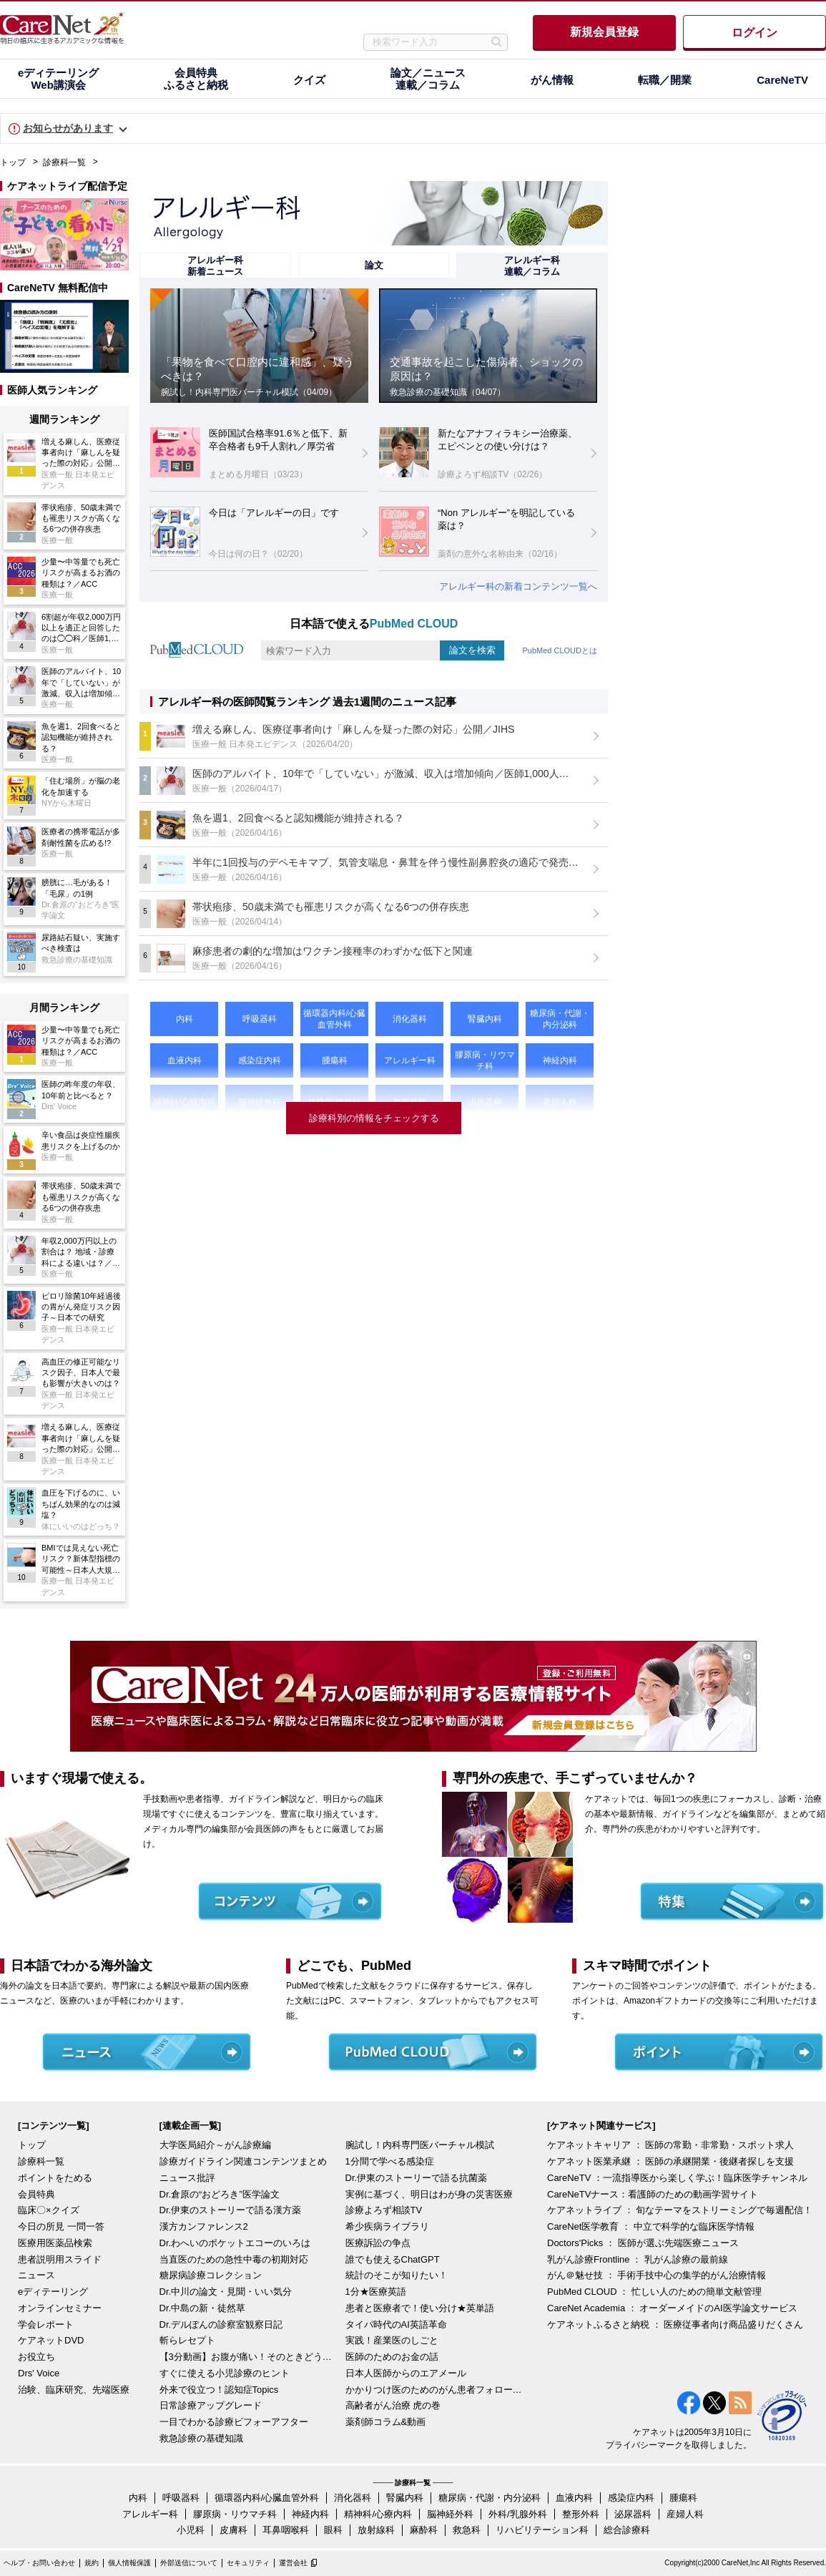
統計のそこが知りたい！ (396, 2275)
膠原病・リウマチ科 (235, 2514)
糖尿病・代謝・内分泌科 (489, 2497)
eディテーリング (53, 2291)
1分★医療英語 (375, 2291)
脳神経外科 (450, 2514)
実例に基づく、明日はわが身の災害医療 (429, 2194)
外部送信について (188, 2563)
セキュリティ (248, 2563)
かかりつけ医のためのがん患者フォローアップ (434, 2389)
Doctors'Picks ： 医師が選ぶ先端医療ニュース (643, 2243)
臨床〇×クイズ (48, 2210)
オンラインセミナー (60, 2308)
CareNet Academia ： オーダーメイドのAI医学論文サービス (672, 2308)
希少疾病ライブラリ (387, 2226)
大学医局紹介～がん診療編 (215, 2145)
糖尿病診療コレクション (210, 2275)
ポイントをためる (55, 2177)
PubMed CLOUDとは (559, 650)
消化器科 (352, 2497)
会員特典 (36, 2194)
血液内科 (574, 2497)
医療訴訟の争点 (377, 2243)
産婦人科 (685, 2514)
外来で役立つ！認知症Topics (219, 2389)
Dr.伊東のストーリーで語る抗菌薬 (416, 2177)
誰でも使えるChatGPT (392, 2259)
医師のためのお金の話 (391, 2356)
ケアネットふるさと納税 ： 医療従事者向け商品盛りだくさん (675, 2324)
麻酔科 (424, 2529)
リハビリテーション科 (542, 2529)
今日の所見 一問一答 (61, 2226)
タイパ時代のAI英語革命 (396, 2324)
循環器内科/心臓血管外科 (267, 2497)
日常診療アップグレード (210, 2405)
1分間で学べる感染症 (389, 2161)
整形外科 (580, 2514)
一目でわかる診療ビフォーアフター (233, 2421)
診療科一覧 (64, 162)
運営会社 (293, 2563)
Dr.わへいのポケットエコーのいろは (235, 2243)
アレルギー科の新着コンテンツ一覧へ (518, 586)
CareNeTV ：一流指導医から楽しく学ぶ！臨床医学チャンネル (677, 2177)
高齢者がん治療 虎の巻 (393, 2405)
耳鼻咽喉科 (285, 2529)
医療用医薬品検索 (55, 2243)
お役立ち (36, 2356)
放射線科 (376, 2529)
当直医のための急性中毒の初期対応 (233, 2259)
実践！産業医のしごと (391, 2340)
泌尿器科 (633, 2514)
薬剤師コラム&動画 (385, 2421)
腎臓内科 (404, 2497)
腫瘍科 (683, 2497)
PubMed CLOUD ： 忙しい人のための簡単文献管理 (654, 2291)
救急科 (467, 2529)
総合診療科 (627, 2529)
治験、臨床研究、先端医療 (73, 2389)
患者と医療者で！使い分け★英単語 (419, 2308)
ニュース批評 (187, 2177)
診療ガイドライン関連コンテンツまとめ (243, 2161)
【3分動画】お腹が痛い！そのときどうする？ (248, 2356)
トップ (13, 162)
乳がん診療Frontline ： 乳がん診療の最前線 (637, 2259)
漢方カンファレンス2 (203, 2226)
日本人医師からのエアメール (405, 2373)
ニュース (36, 2275)
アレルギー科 (150, 2514)
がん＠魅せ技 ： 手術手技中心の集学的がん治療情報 (656, 2275)
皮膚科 (233, 2529)
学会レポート (46, 2324)
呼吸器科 (181, 2497)
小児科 (191, 2529)
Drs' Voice (38, 2373)
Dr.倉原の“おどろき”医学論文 (219, 2194)
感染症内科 (631, 2497)
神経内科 (310, 2514)
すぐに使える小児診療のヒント (224, 2373)
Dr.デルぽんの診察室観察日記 (221, 2324)
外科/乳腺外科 (517, 2514)
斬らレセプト (187, 2340)
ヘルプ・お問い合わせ (39, 2563)
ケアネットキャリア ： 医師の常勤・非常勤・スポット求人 (670, 2145)
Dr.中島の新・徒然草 (202, 2308)
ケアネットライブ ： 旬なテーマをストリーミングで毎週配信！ (679, 2210)
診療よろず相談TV (384, 2210)
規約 (91, 2563)
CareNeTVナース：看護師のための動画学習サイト (652, 2194)
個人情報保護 (129, 2563)
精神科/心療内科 (378, 2514)
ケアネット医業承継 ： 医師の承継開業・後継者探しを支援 (670, 2161)
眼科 (333, 2529)
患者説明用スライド (60, 2259)
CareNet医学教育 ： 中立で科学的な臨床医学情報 (650, 2226)
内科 (138, 2497)
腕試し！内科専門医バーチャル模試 (419, 2145)
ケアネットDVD (51, 2340)
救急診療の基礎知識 (201, 2438)
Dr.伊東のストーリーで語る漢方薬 (230, 2210)
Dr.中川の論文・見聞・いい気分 (225, 2291)
